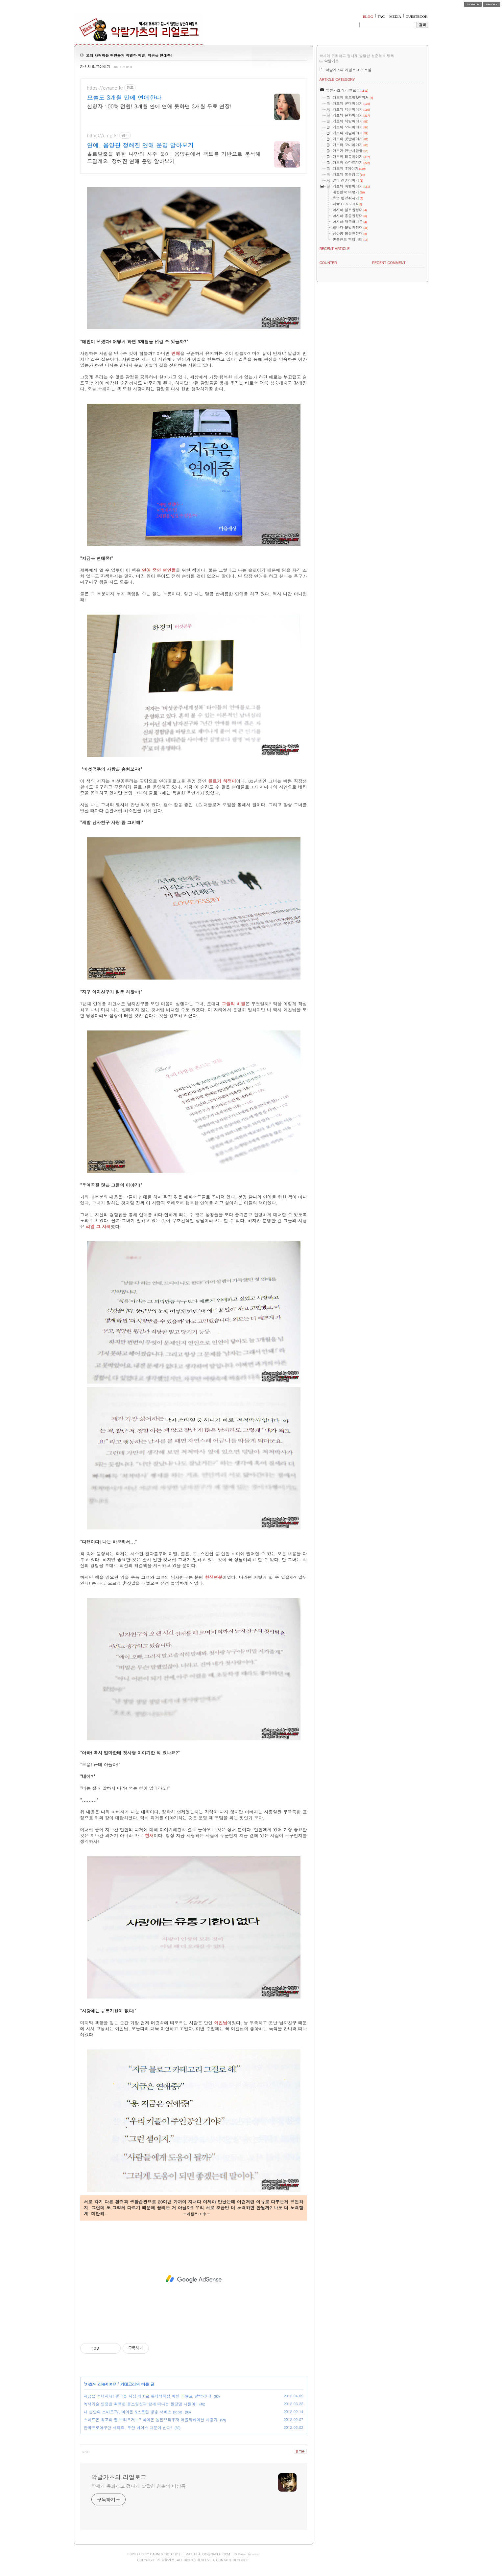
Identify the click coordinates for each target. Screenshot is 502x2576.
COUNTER (328, 262)
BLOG (368, 16)
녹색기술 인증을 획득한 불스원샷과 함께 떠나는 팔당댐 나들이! (140, 2404)
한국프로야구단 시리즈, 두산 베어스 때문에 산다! (128, 2427)
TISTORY (171, 2554)
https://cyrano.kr (105, 88)
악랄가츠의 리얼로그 (119, 2477)
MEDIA (395, 16)
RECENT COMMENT (389, 262)
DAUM (155, 2554)
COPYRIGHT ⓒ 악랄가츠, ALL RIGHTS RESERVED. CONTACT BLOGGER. (193, 2560)
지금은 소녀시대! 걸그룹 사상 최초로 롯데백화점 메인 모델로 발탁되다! (147, 2396)
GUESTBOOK (417, 16)
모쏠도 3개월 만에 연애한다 (124, 98)
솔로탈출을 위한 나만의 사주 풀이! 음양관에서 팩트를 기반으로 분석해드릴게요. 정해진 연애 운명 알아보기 (174, 157)
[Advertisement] (193, 2279)
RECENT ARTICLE (335, 248)
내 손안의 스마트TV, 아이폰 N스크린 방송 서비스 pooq (133, 2411)
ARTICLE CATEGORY (337, 79)
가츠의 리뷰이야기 (95, 66)
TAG (381, 16)
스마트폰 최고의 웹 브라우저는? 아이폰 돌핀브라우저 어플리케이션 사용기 (151, 2419)
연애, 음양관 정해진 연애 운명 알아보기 (140, 145)
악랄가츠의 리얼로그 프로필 (348, 69)
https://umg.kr (102, 135)
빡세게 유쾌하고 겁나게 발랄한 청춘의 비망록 (138, 2486)
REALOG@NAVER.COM (212, 2554)
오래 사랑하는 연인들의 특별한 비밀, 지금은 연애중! (129, 55)
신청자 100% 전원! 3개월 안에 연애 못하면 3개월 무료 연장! (159, 106)
